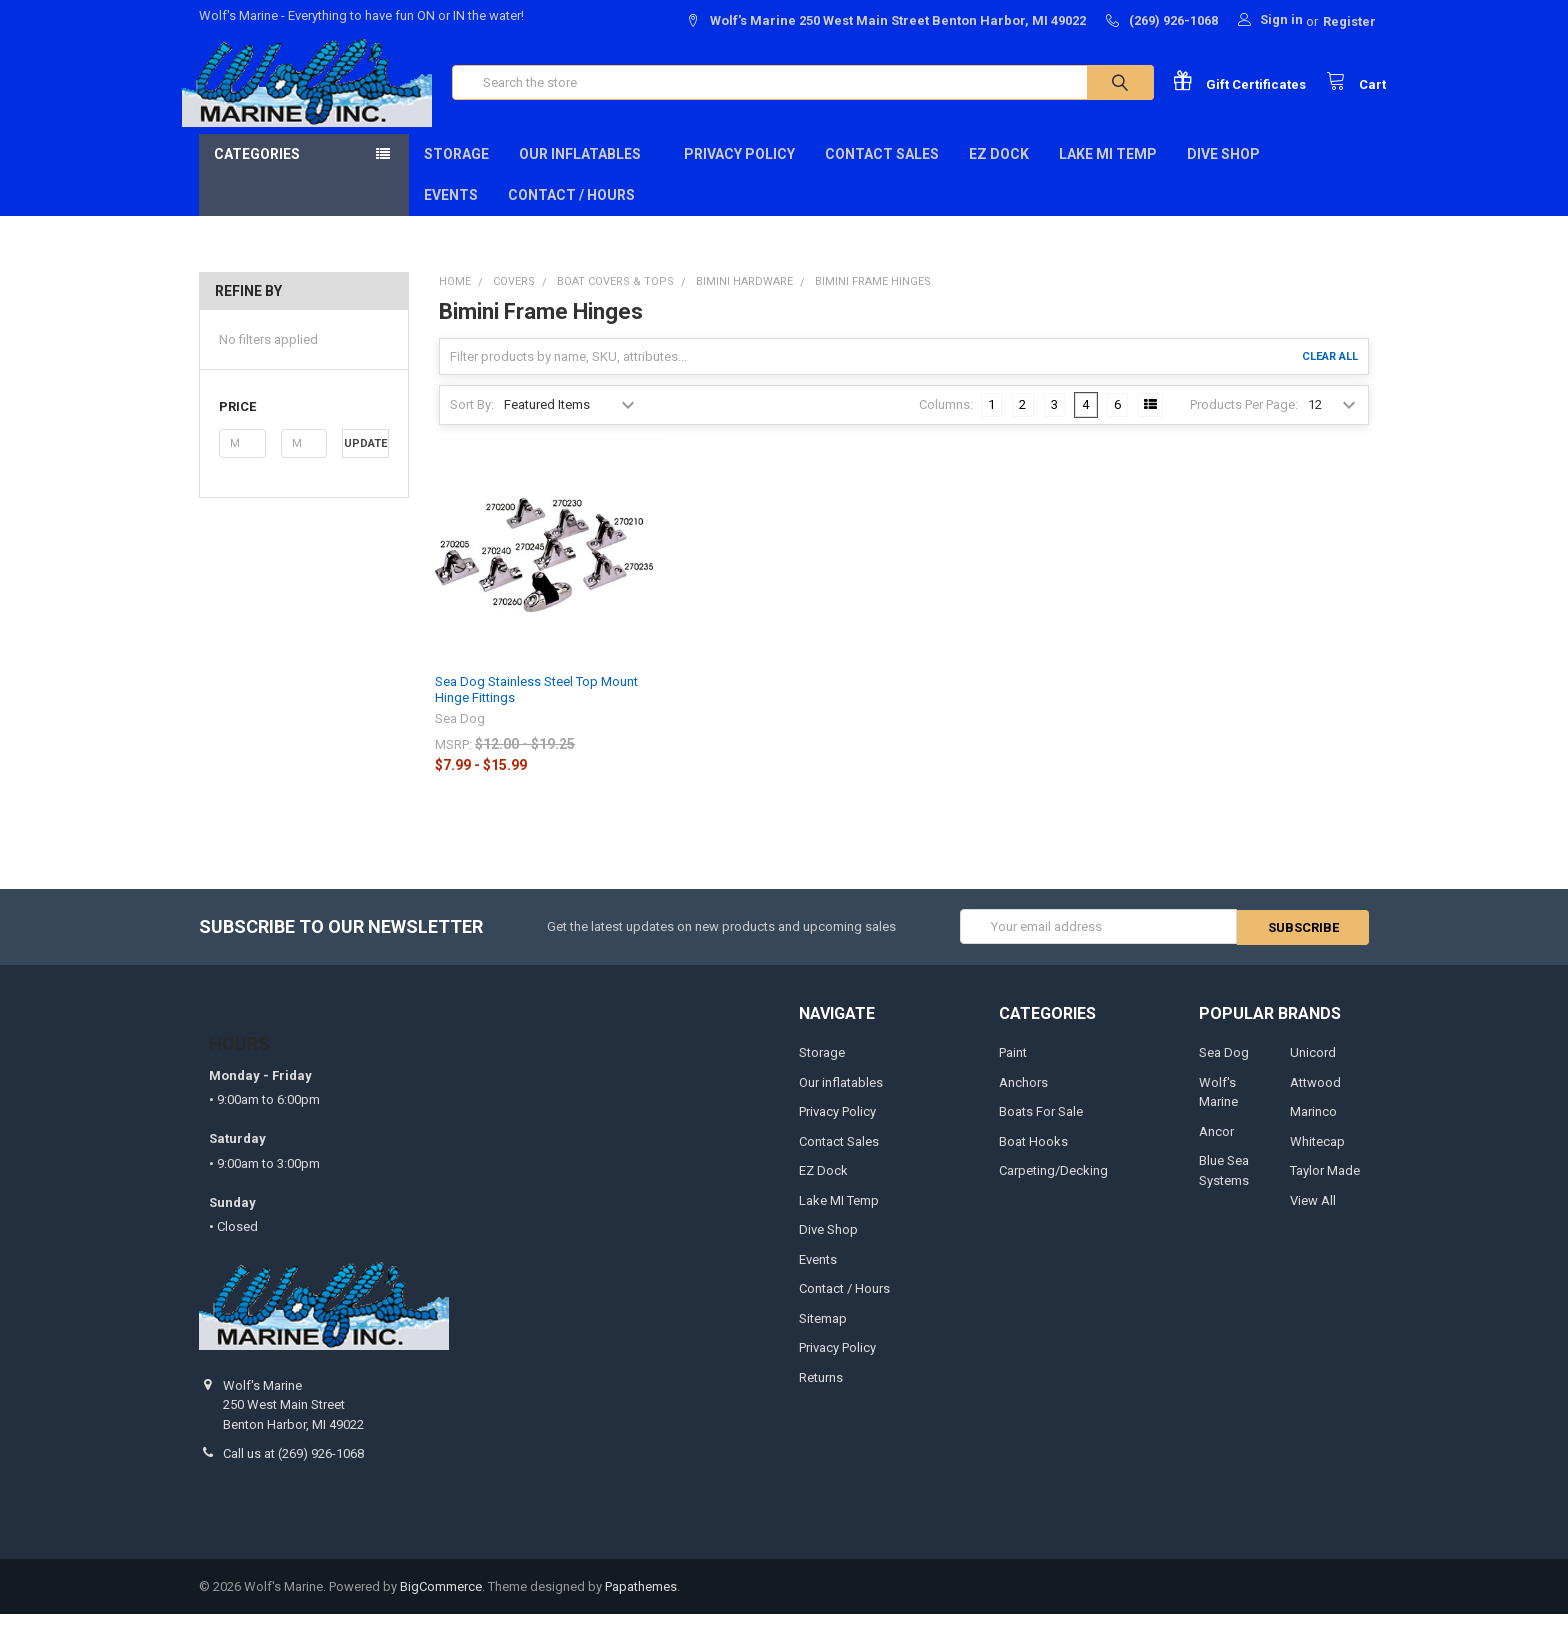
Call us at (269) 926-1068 (293, 1469)
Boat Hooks (1033, 1156)
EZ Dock (999, 171)
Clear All (1330, 373)
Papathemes (641, 1601)
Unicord (1313, 1068)
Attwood (1315, 1097)
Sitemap (823, 1333)
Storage (456, 171)
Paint (1013, 1068)
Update (365, 460)
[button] (303, 424)
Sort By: (472, 421)
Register (1349, 21)
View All (1313, 1215)
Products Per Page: (1244, 421)
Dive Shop (1230, 171)
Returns (821, 1392)
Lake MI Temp (1108, 171)
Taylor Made (1325, 1186)
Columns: (946, 421)
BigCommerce (441, 1601)
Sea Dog (1224, 1068)
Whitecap (1317, 1156)
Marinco (1313, 1127)
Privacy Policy (739, 171)
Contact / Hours (571, 212)
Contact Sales (882, 171)
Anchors (1023, 1097)
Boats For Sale (1041, 1127)
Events (451, 212)
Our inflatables (586, 171)
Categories (257, 171)
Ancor (1216, 1146)
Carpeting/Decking (1053, 1186)
